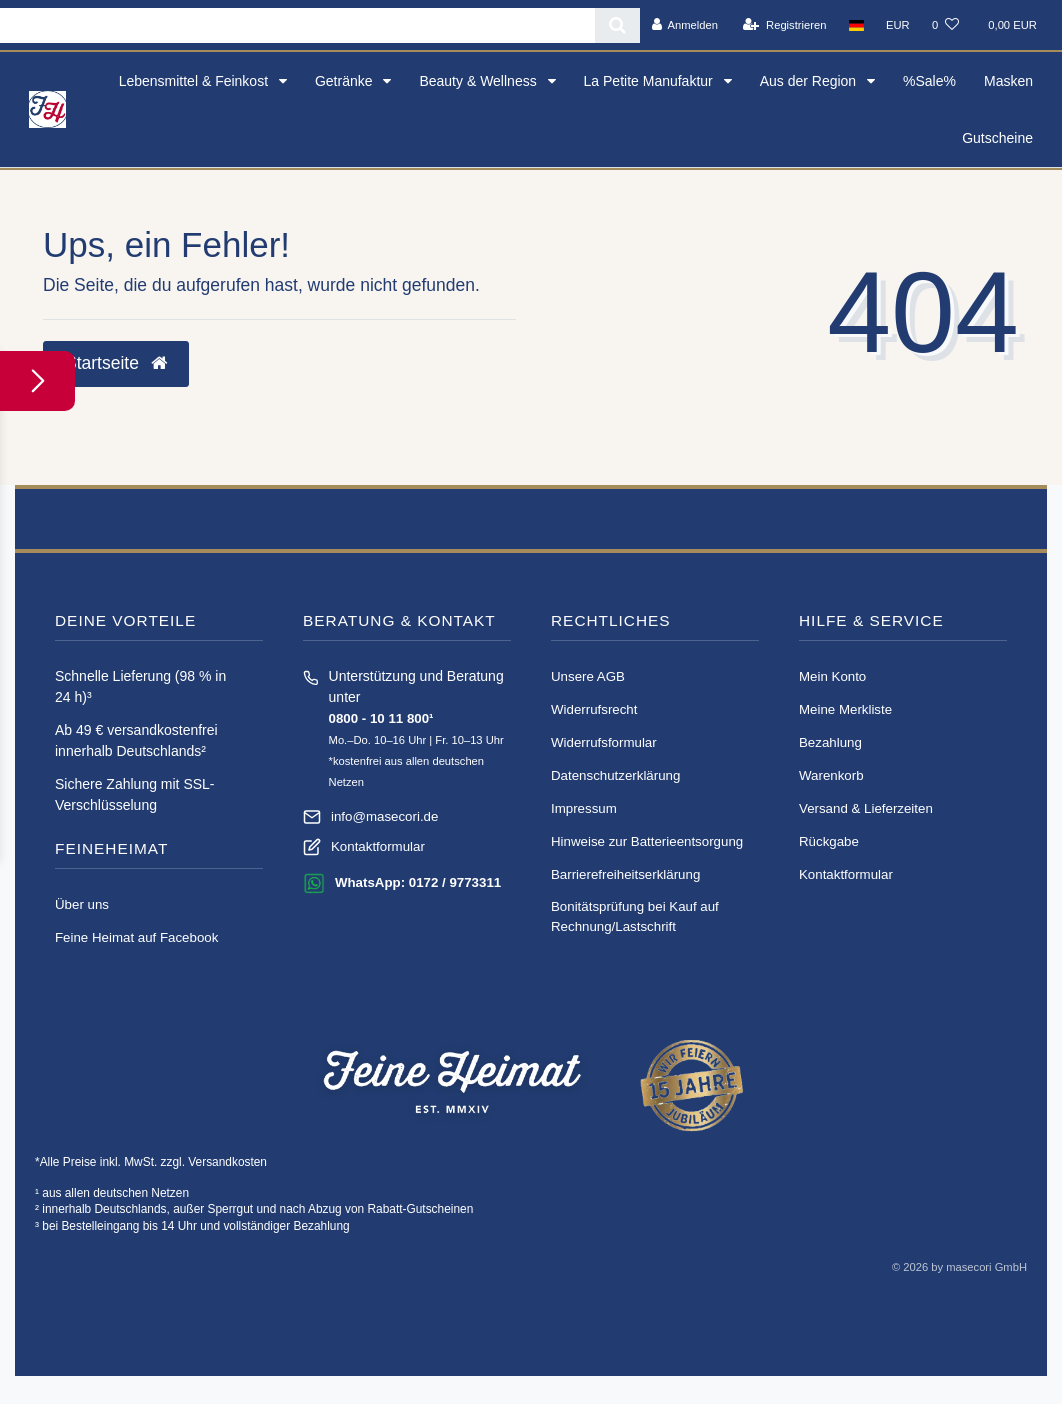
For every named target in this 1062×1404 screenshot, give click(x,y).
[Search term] (297, 25)
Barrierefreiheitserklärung (625, 874)
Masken (1008, 81)
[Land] (856, 25)
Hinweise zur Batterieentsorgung (647, 841)
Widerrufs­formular (604, 742)
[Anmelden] (684, 25)
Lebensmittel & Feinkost (195, 81)
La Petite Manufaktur (650, 81)
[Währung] (898, 25)
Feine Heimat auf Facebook (136, 937)
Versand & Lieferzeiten (866, 808)
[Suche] (617, 25)
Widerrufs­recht (594, 709)
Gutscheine (997, 138)
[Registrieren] (784, 25)
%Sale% (929, 81)
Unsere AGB (588, 676)
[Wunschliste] (945, 25)
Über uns (82, 904)
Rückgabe (829, 841)
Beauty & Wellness (479, 81)
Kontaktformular (378, 846)
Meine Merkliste (845, 709)
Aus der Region (810, 81)
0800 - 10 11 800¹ (381, 718)
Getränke (345, 81)
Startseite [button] (116, 363)
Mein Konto (832, 676)
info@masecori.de (384, 816)
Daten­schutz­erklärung (615, 775)
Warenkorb (831, 775)
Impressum (584, 808)
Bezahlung (830, 742)
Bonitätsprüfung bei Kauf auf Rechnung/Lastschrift (635, 916)
